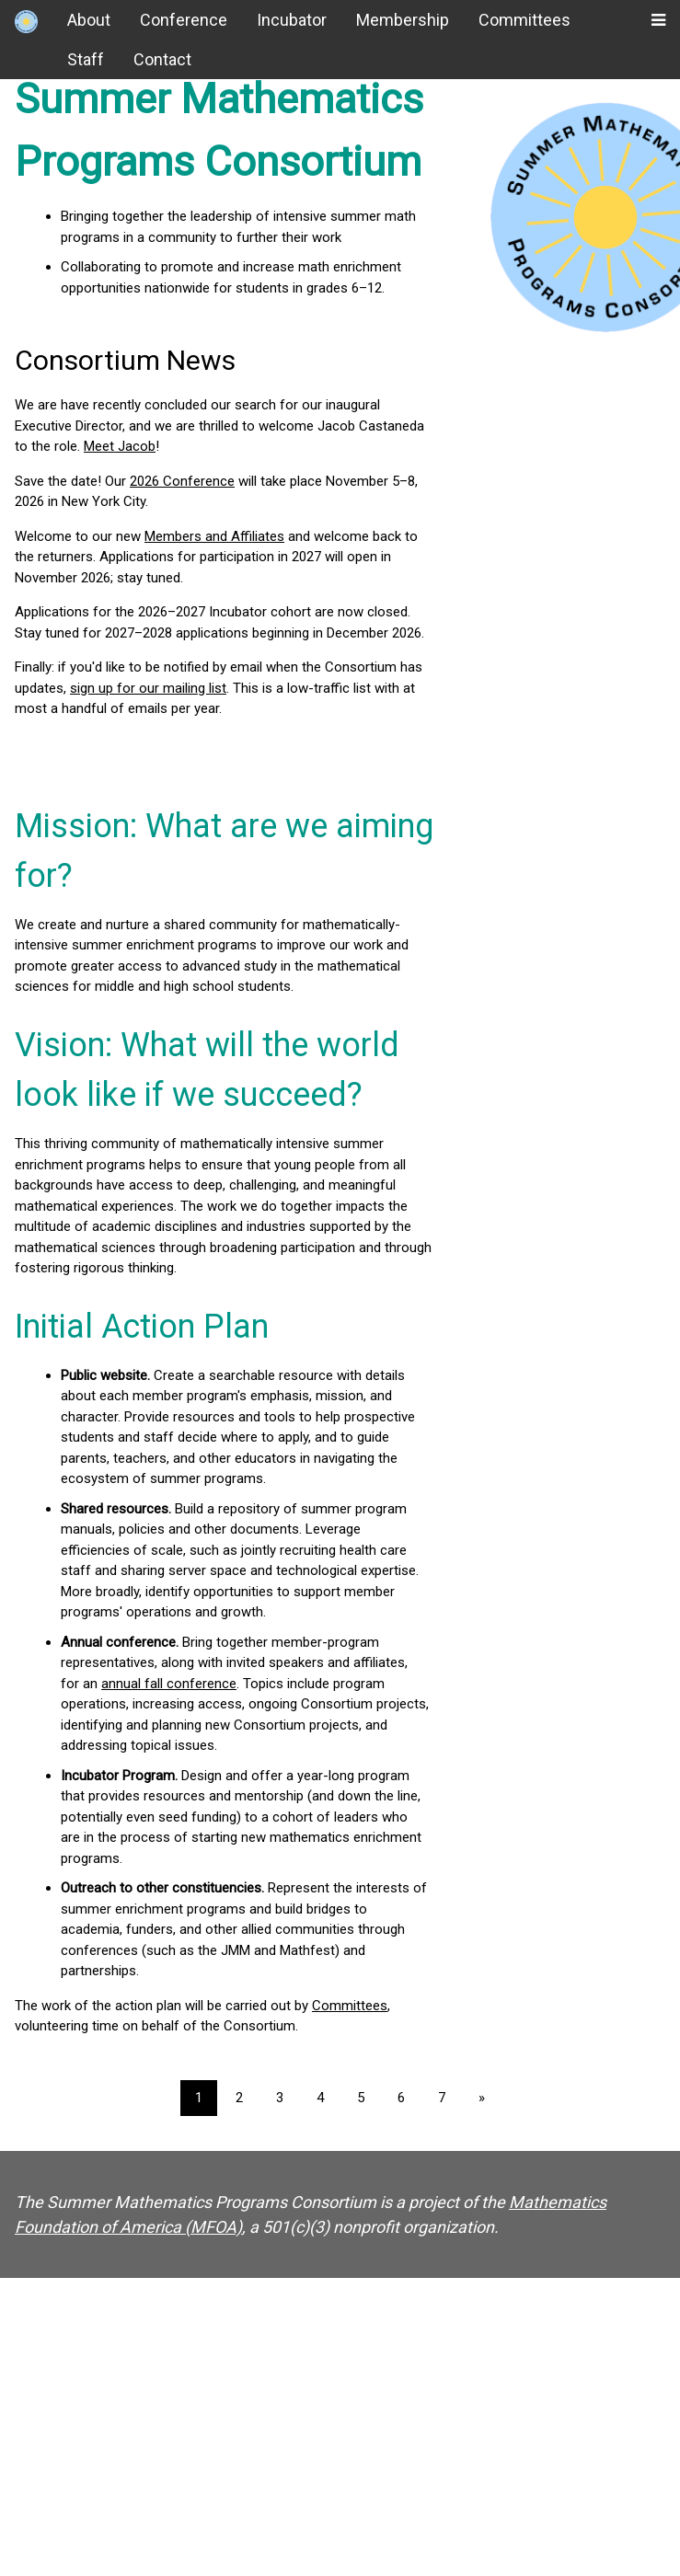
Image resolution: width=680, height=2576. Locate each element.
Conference (183, 19)
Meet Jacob (120, 446)
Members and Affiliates (214, 536)
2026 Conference (182, 481)
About (88, 19)
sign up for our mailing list (148, 688)
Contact (162, 59)
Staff (85, 59)
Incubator (292, 19)
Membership (402, 19)
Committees (524, 19)
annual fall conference (168, 1683)
